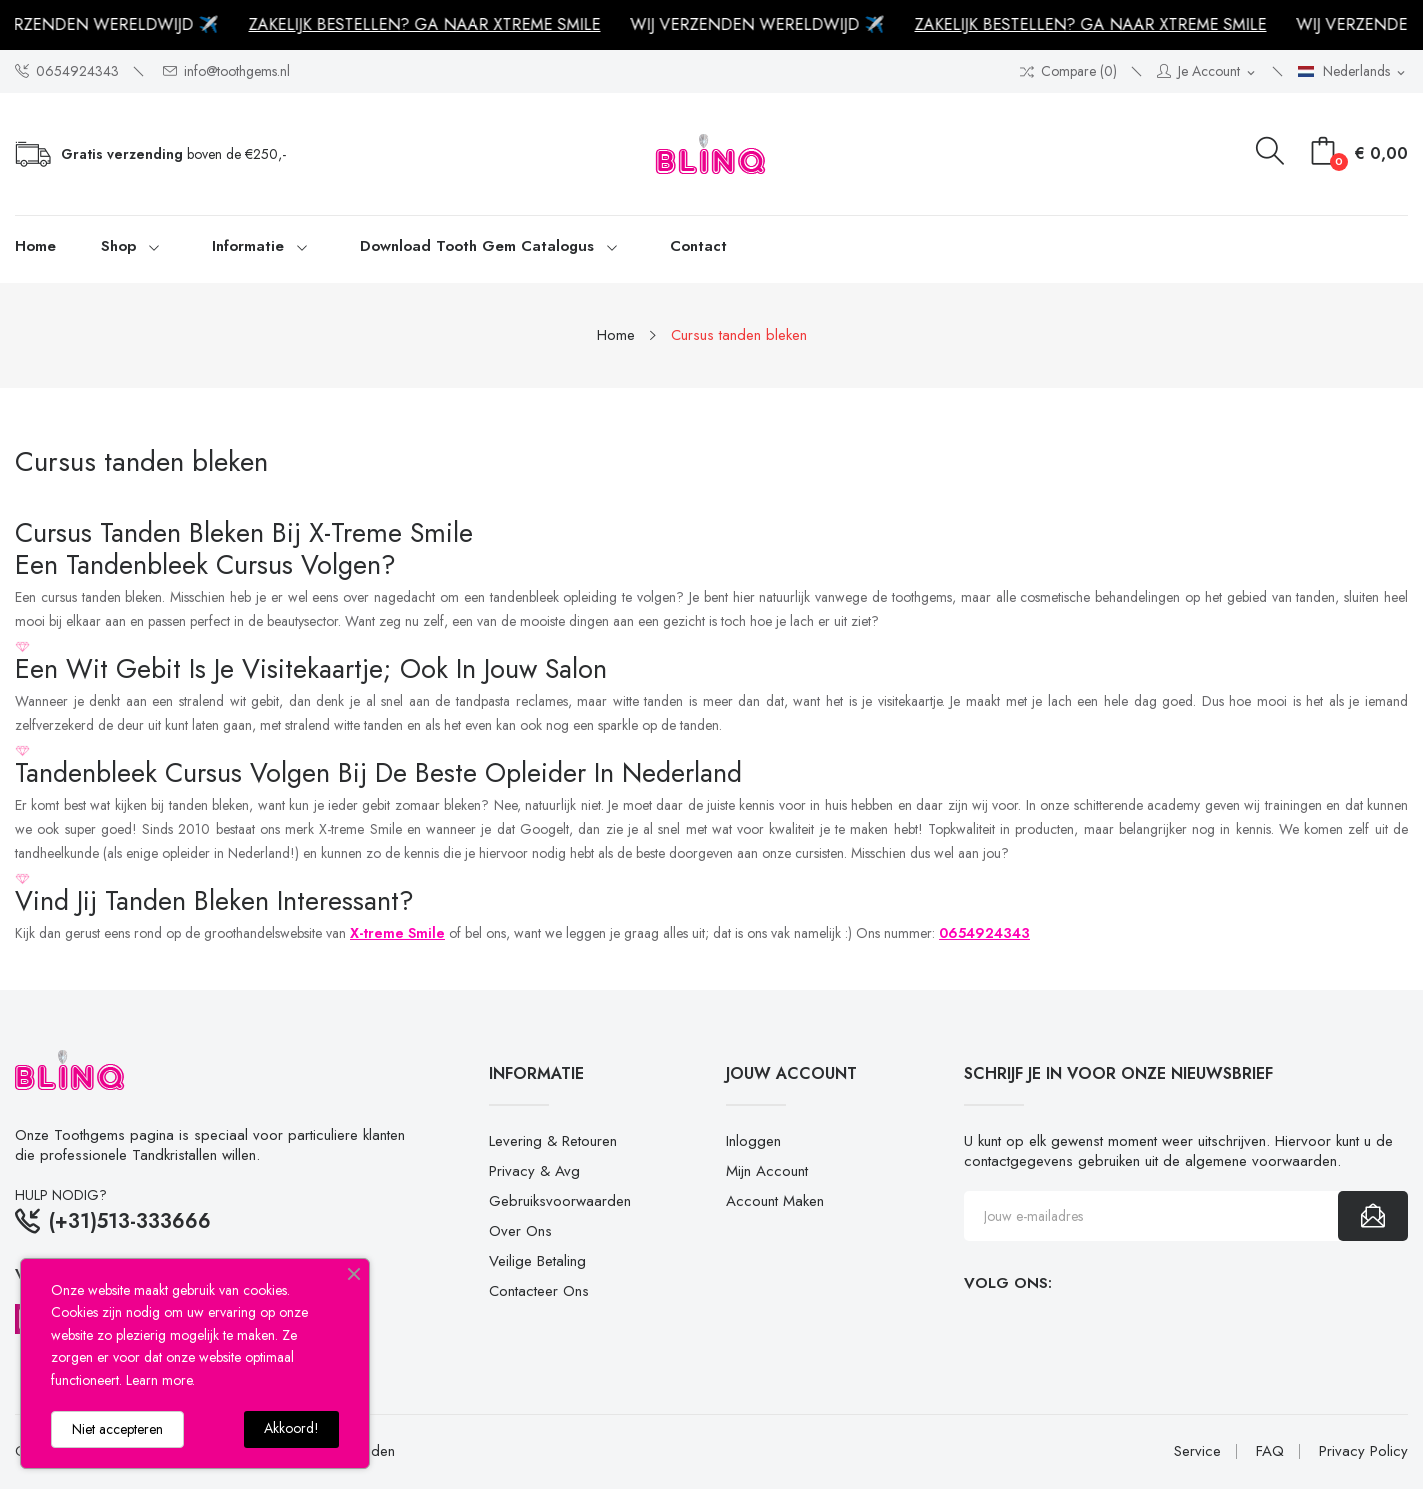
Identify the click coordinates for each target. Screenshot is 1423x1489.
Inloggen (753, 1141)
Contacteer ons (539, 1291)
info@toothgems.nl (226, 71)
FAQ (1270, 1451)
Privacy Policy (1363, 1451)
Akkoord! (291, 1428)
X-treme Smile (397, 933)
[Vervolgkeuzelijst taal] (1353, 72)
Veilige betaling (537, 1261)
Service (1197, 1451)
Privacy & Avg (534, 1171)
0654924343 (67, 71)
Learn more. (160, 1380)
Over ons (520, 1231)
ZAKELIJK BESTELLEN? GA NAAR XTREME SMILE (431, 24)
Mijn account (767, 1171)
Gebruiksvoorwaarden (560, 1201)
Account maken (775, 1201)
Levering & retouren (553, 1141)
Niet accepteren (117, 1429)
